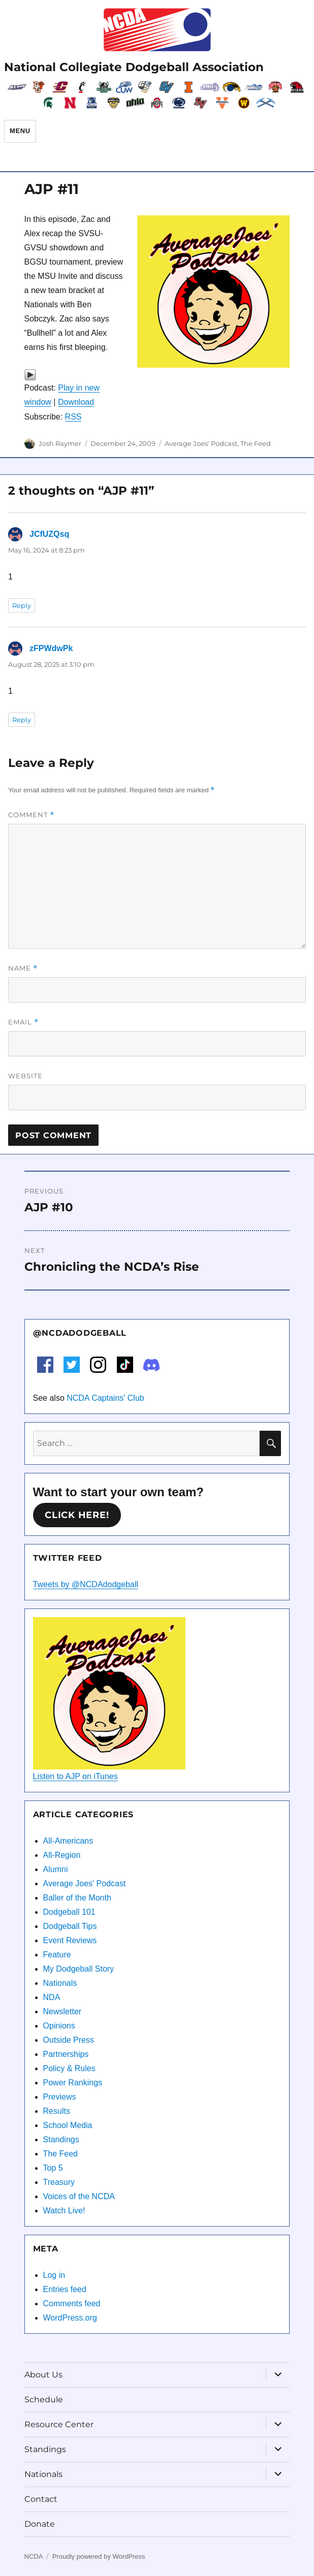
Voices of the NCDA (79, 2196)
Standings (61, 2139)
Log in (54, 2275)
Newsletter (62, 2011)
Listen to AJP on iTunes (75, 1776)
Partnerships (66, 2054)
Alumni (55, 1869)
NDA (51, 1997)
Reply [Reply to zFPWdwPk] (21, 720)
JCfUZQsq (49, 534)
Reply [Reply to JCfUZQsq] (21, 605)
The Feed (255, 443)
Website (25, 1076)
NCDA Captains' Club (105, 1398)
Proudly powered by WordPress (98, 2556)
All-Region (62, 1855)
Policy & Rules (69, 2068)
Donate (39, 2524)
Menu (20, 131)
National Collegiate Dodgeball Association (134, 67)
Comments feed (72, 2303)
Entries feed (64, 2289)
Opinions (59, 2025)
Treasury (59, 2182)
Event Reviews (70, 1940)
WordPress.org (70, 2317)
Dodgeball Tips (70, 1926)
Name (23, 968)
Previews (59, 2096)
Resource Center (58, 2424)
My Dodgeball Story (78, 1969)
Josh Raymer (60, 443)
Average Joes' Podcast (201, 443)
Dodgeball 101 (69, 1912)
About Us (43, 2374)
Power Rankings (73, 2082)
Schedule (43, 2399)
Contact (40, 2499)
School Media (67, 2125)
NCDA (33, 2556)
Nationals (60, 1983)
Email (23, 1022)
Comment (31, 815)
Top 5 (53, 2168)
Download (76, 402)
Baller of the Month (77, 1897)
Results (56, 2111)
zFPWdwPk (51, 648)
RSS (73, 416)
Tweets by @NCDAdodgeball (85, 1584)
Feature (57, 1954)
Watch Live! (64, 2210)
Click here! (77, 1515)
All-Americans (68, 1841)
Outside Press (68, 2040)
